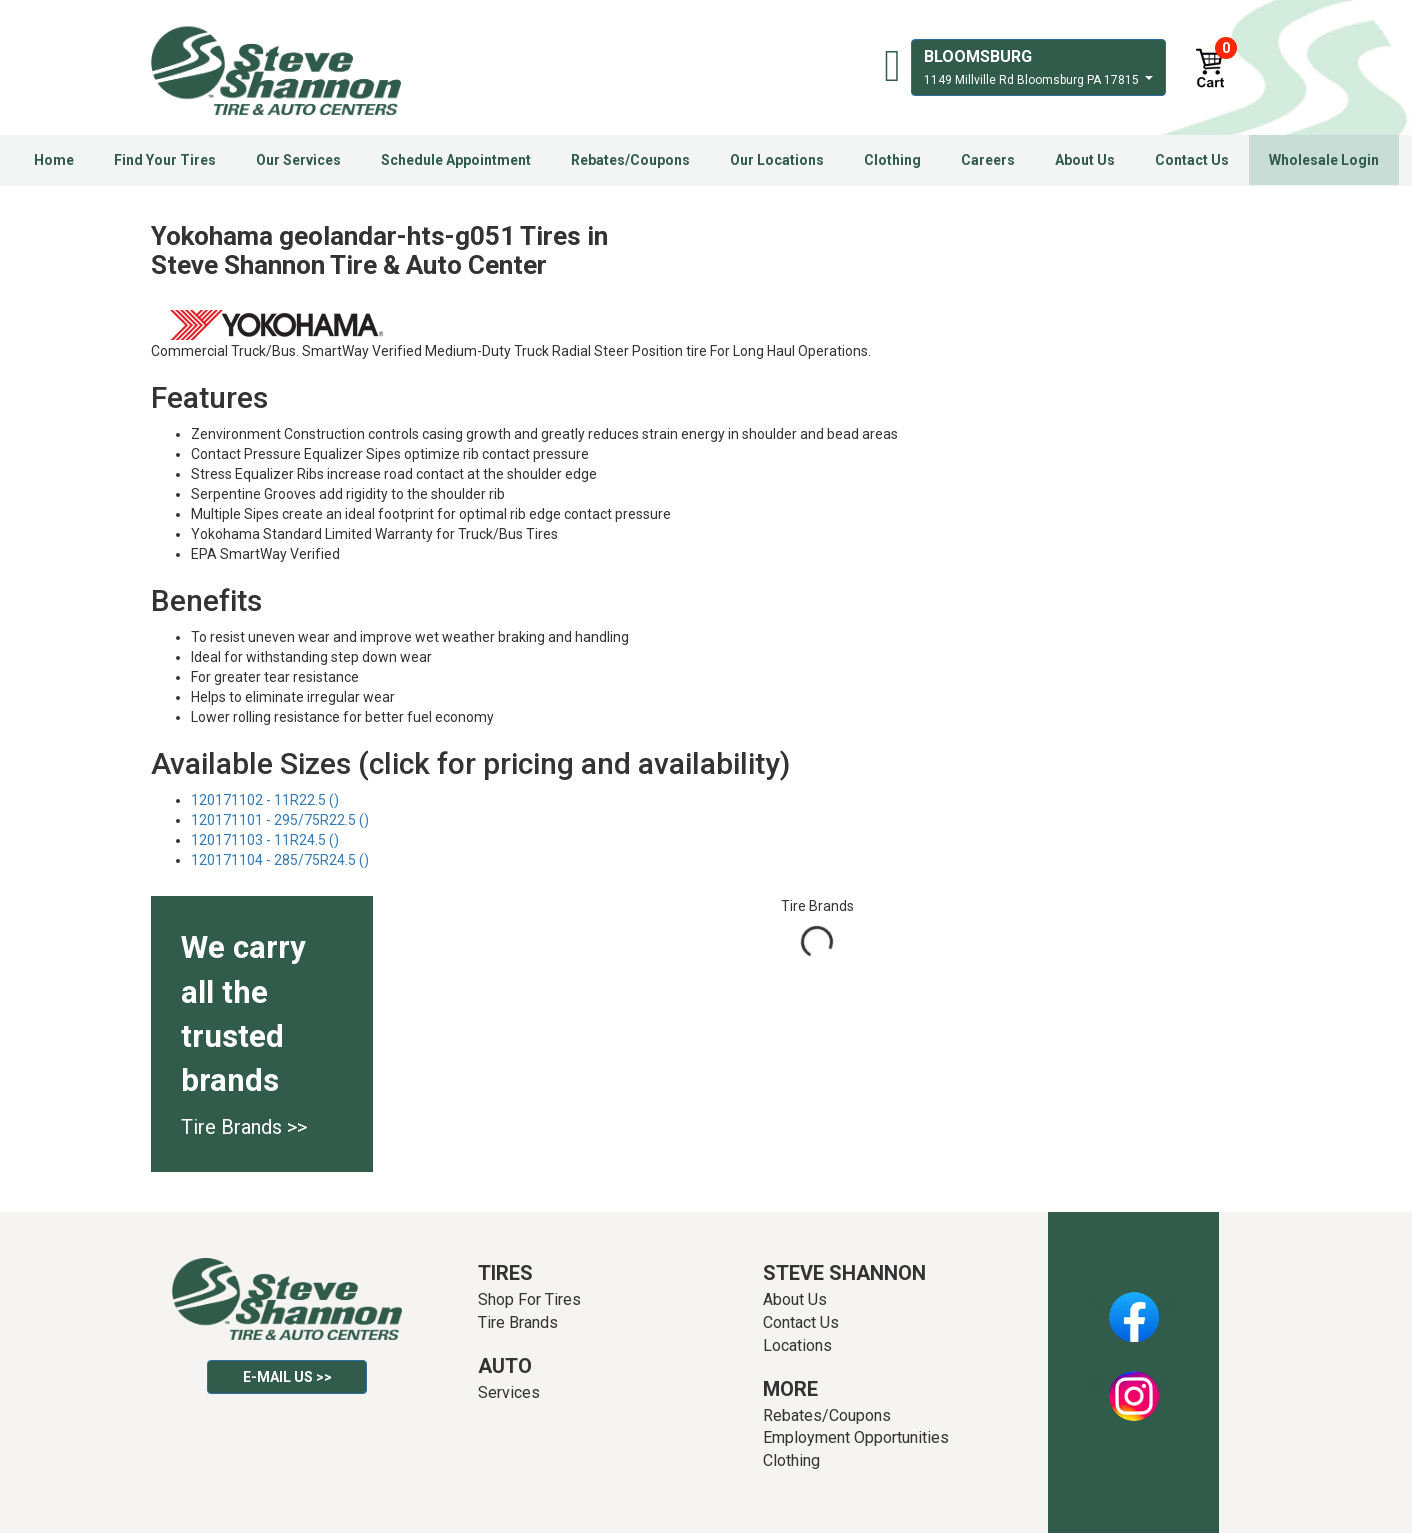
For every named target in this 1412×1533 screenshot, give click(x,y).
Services (509, 1392)
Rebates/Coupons (630, 160)
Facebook (1133, 1306)
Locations (797, 1345)
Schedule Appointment (456, 160)
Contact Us (1192, 160)
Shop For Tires (529, 1299)
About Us (1085, 160)
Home (54, 160)
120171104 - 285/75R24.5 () (280, 860)
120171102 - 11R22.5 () (265, 800)
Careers (988, 160)
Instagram (1134, 1385)
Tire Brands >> (244, 1127)
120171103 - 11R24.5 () (265, 840)
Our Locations (777, 160)
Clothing (892, 160)
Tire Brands (518, 1322)
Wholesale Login (1324, 160)
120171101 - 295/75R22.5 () (280, 820)
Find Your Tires (165, 160)
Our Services (298, 160)
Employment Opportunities (856, 1437)
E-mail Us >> (287, 1377)
